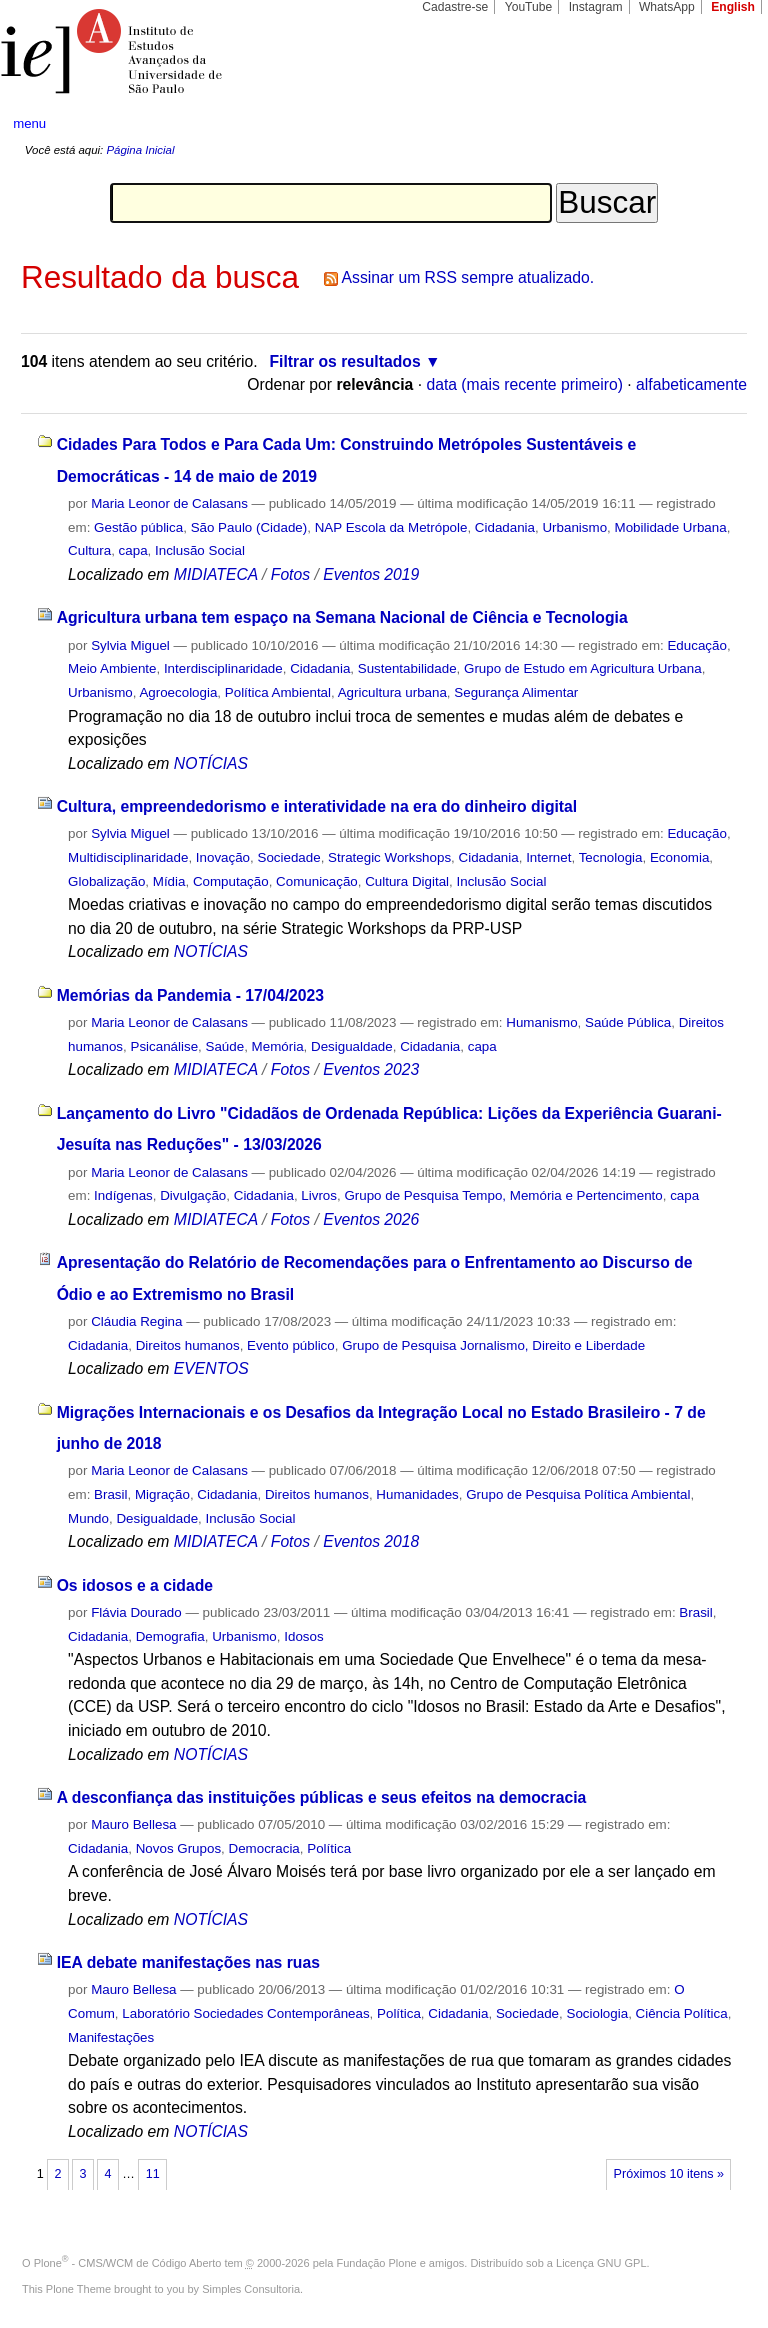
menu (29, 123)
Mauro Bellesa (133, 1824)
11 (153, 2174)
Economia (679, 857)
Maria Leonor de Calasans (169, 503)
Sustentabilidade (407, 668)
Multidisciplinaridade (128, 857)
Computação (231, 881)
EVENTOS (211, 1368)
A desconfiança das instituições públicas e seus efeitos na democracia (322, 1797)
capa (133, 550)
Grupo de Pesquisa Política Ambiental (578, 1494)
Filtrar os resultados (345, 361)
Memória (278, 1046)
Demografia (170, 1636)
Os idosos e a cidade (135, 1585)
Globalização (106, 881)
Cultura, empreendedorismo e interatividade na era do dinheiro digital (317, 806)
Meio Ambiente (112, 668)
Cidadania (505, 527)
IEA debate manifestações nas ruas (188, 1962)
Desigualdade (352, 1046)
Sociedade (289, 857)
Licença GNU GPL (601, 2263)
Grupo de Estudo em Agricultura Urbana (583, 668)
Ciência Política (682, 2013)
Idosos (303, 1636)
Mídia (169, 881)
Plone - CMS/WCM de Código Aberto (128, 2263)
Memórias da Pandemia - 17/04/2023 (190, 995)
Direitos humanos (188, 1345)
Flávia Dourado (136, 1612)
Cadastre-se (455, 7)
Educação (696, 645)
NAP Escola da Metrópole (391, 527)
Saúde (225, 1046)
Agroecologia (178, 692)
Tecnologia (611, 857)
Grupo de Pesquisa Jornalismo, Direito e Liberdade (493, 1345)
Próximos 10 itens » (669, 2174)
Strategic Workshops (389, 857)
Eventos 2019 (371, 574)
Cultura (89, 550)
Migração (162, 1494)
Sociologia (597, 2013)
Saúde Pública (628, 1022)
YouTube (529, 7)
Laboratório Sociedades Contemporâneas (245, 2013)
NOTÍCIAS (211, 763)
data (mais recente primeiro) (524, 384)
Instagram (596, 7)
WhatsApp (667, 7)
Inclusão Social (200, 550)
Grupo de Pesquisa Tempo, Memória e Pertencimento (503, 1195)
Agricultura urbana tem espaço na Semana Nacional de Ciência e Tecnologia (342, 617)
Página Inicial (140, 150)
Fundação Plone (377, 2263)
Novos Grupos (178, 1848)
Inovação (223, 857)
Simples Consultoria (251, 2289)
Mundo (88, 1518)
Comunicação (317, 881)
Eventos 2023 (371, 1069)
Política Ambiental (278, 692)
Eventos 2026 (371, 1219)
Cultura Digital (407, 881)
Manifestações (111, 2037)
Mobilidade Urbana (671, 527)
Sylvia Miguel (130, 645)
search (714, 124)
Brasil (110, 1494)
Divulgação (193, 1195)
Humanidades (417, 1494)
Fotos (290, 574)
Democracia (264, 1848)
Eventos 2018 (371, 1541)
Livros (319, 1195)
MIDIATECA (216, 574)
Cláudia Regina (136, 1321)
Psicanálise (165, 1046)
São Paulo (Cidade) (249, 527)
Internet (548, 857)
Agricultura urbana (392, 692)
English (733, 7)
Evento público (291, 1345)
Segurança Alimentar (516, 692)
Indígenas (123, 1195)
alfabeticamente (691, 384)
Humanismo (541, 1022)
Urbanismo (574, 527)
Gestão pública (138, 527)
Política (329, 1848)
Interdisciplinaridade (223, 668)
